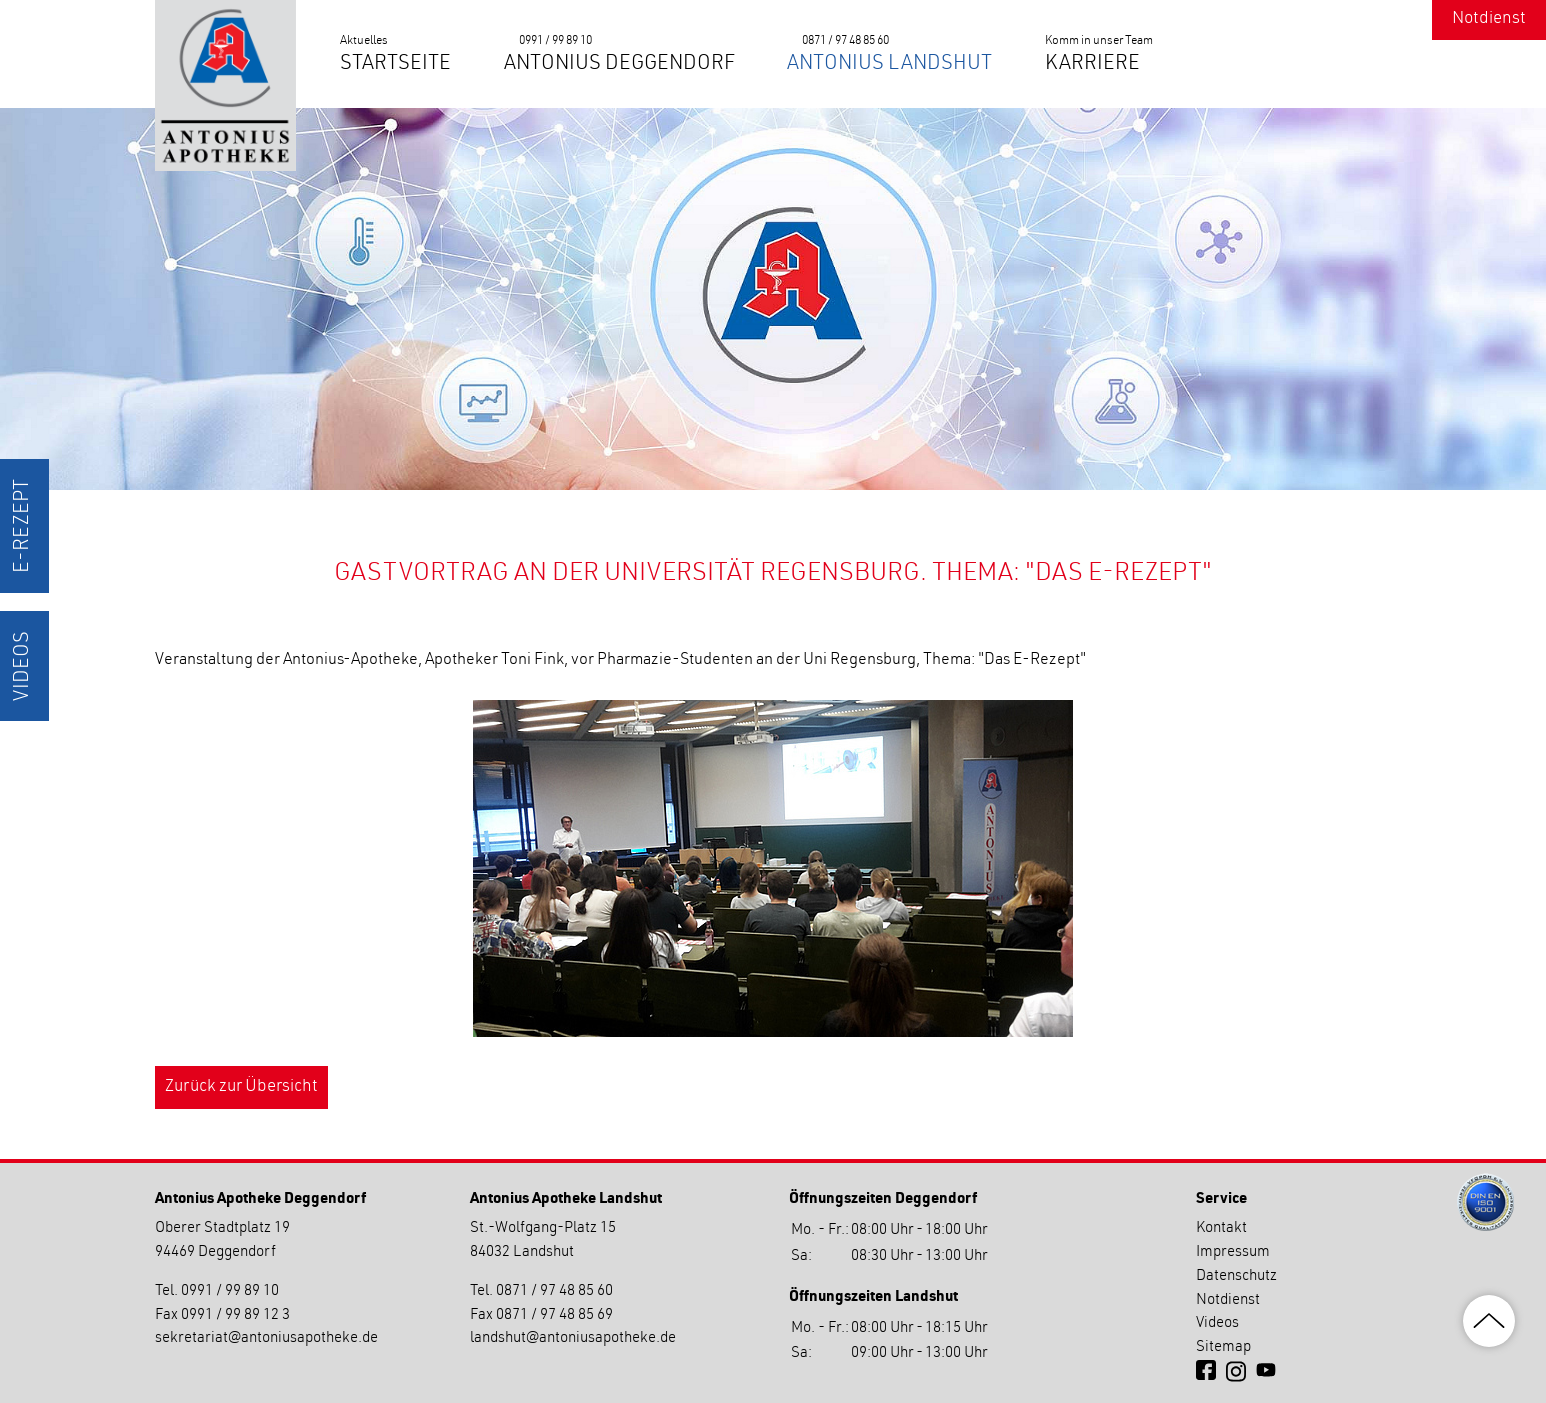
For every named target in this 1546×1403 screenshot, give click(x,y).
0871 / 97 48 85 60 (845, 41)
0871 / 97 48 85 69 (554, 1315)
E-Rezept (24, 526)
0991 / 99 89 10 (555, 41)
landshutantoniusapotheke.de (573, 1338)
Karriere (1092, 65)
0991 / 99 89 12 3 (235, 1315)
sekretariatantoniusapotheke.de (266, 1338)
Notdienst (1489, 19)
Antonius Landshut (889, 65)
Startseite (395, 65)
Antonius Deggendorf (619, 65)
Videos (24, 666)
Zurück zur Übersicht (241, 1087)
